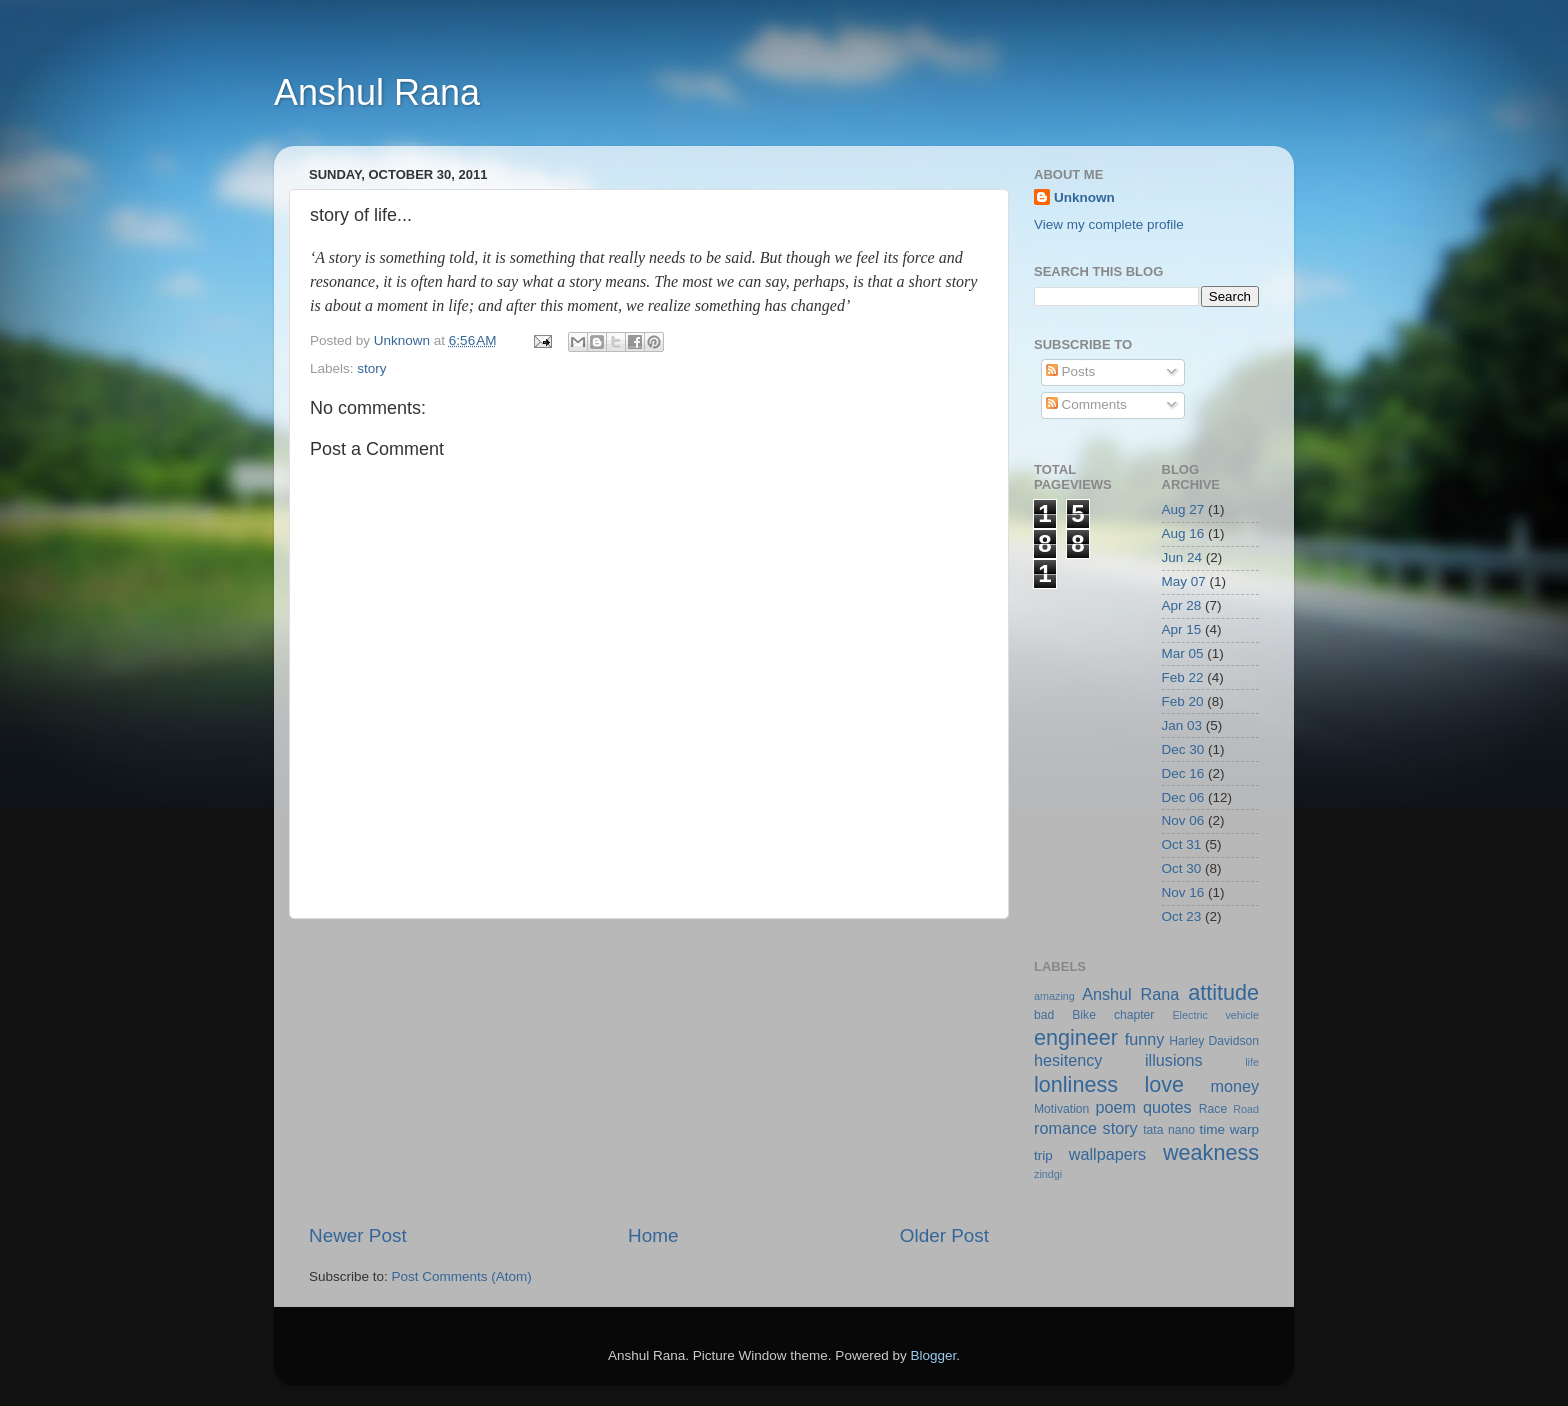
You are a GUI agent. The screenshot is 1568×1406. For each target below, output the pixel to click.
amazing (1054, 996)
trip (1043, 1155)
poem (1115, 1107)
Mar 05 (1183, 653)
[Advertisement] (649, 1071)
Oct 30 (1182, 868)
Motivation (1061, 1109)
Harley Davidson (1214, 1041)
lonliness (1076, 1084)
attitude (1223, 992)
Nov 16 (1183, 892)
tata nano (1169, 1130)
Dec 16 (1183, 773)
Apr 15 (1182, 629)
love (1164, 1084)
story (371, 368)
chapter (1134, 1015)
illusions (1174, 1060)
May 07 (1184, 581)
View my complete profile (1109, 224)
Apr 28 (1182, 605)
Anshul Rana (377, 92)
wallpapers (1107, 1154)
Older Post (944, 1235)
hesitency (1068, 1060)
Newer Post (358, 1235)
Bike (1084, 1015)
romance (1065, 1128)
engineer (1076, 1037)
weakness (1211, 1152)
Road (1246, 1109)
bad (1044, 1015)
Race (1213, 1109)
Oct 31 (1182, 844)
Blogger (933, 1355)
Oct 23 (1182, 916)
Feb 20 (1183, 701)
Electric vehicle (1215, 1015)
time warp (1229, 1129)
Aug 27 (1183, 509)
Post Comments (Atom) (462, 1276)
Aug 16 (1183, 533)
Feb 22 (1183, 677)
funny (1145, 1039)
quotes (1167, 1107)
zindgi (1048, 1174)
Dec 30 (1183, 749)
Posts (1071, 371)
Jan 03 (1182, 725)
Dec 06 (1183, 797)
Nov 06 (1183, 820)
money (1234, 1086)
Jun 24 (1182, 557)
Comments (1086, 404)
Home (653, 1235)
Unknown (1084, 197)
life (1252, 1062)
